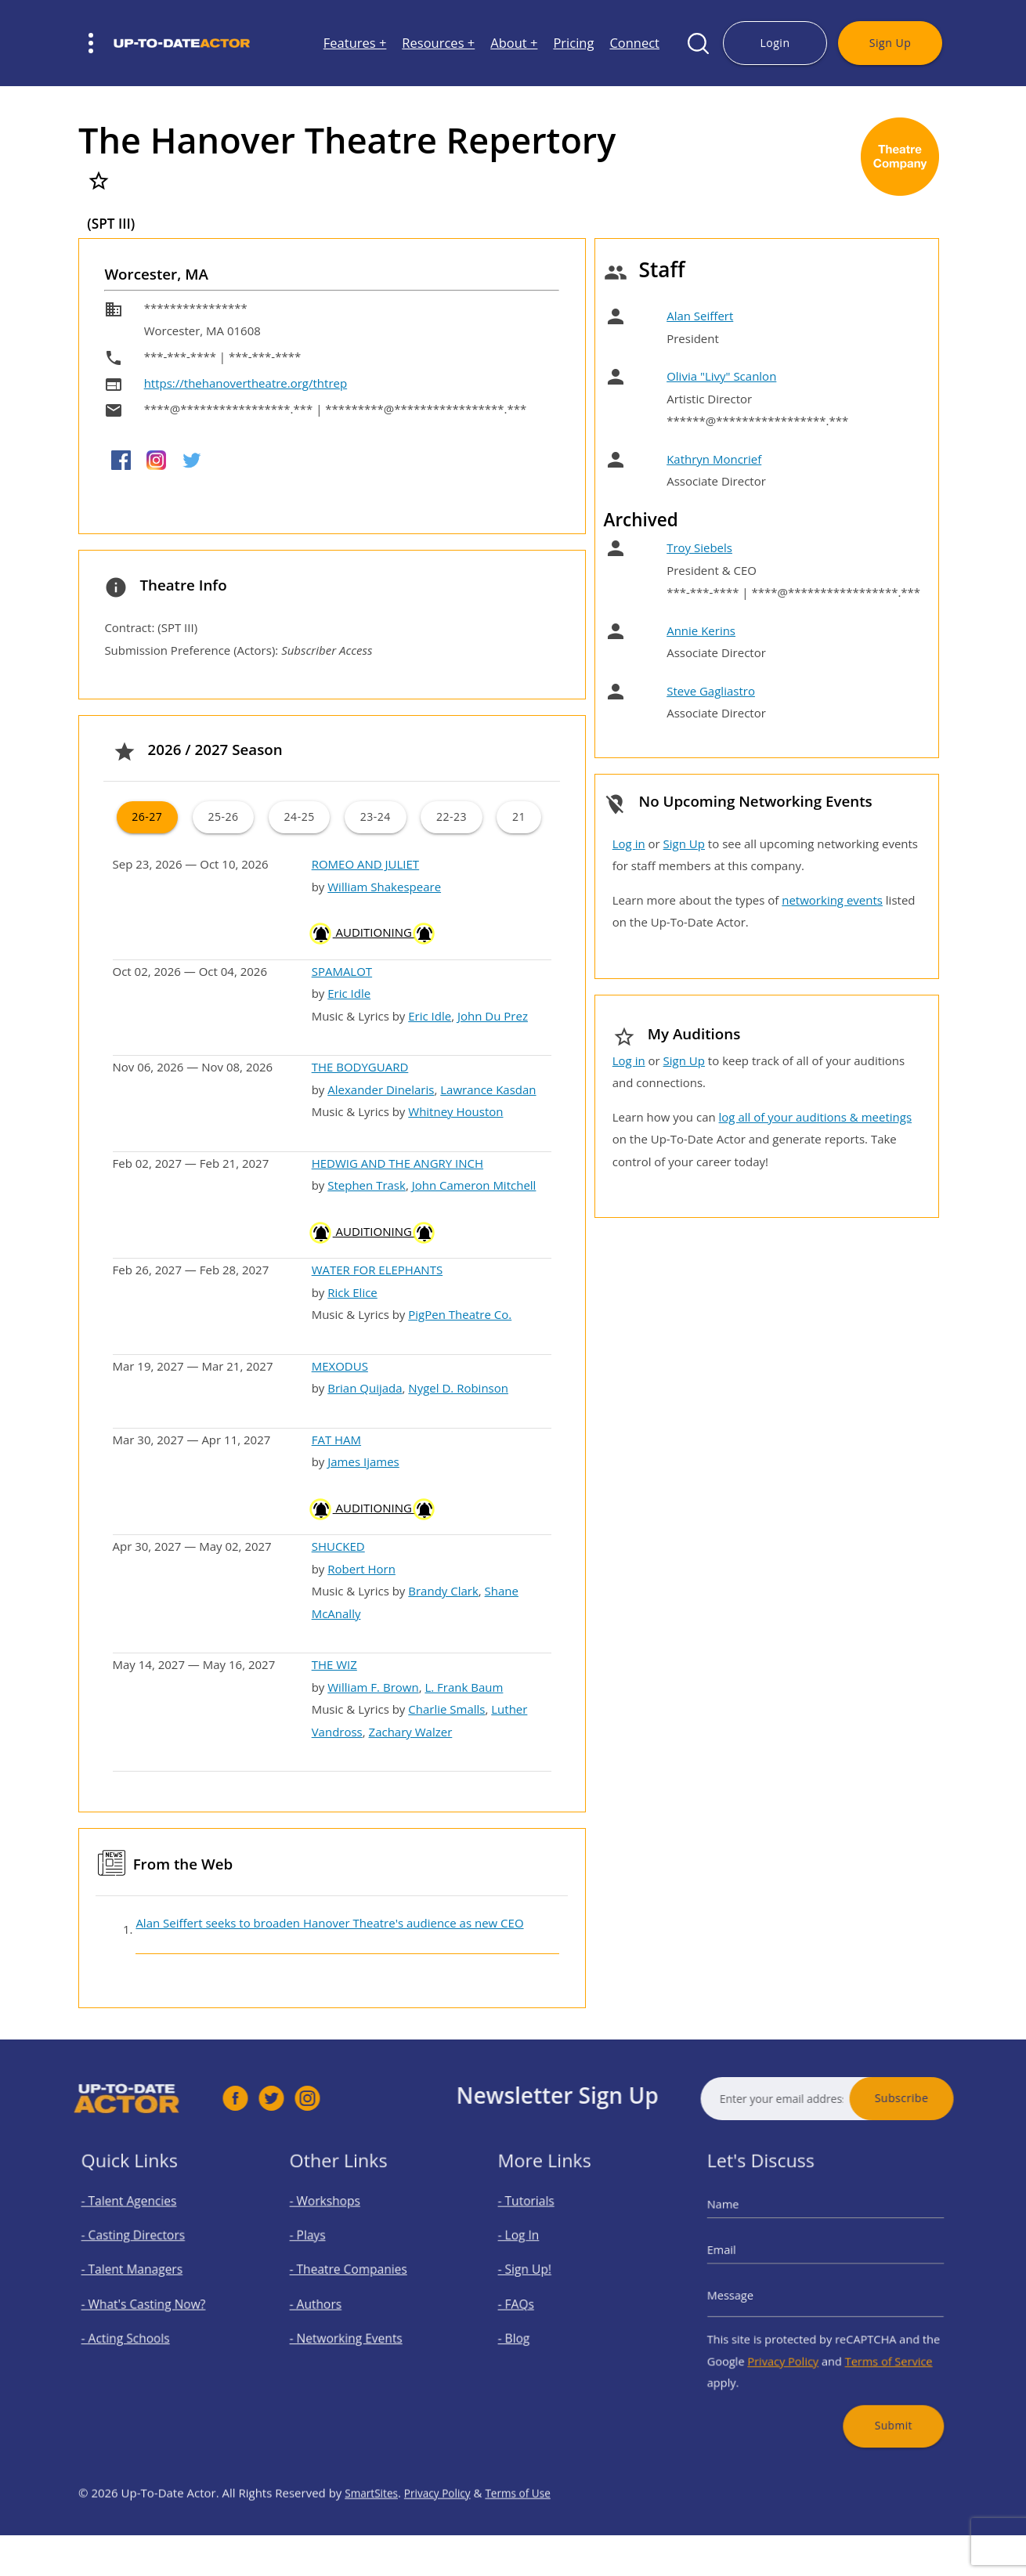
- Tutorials (545, 2231)
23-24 (375, 816)
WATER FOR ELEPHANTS (377, 1269)
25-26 (223, 816)
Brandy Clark (443, 1591)
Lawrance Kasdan (488, 1089)
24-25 (299, 816)
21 (519, 816)
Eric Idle (348, 993)
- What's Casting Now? (152, 2301)
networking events (832, 900)
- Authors (335, 2301)
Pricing (573, 43)
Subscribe (962, 2097)
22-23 (451, 816)
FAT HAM (336, 1439)
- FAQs (538, 2301)
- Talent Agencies (142, 2231)
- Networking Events (356, 2325)
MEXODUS (340, 1366)
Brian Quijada (364, 1388)
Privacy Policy (796, 2341)
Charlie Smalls (446, 1709)
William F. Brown (372, 1687)
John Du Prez (492, 1016)
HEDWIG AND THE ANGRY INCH (397, 1163)
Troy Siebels (699, 547)
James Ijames (363, 1461)
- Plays (330, 2254)
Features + (355, 43)
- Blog (537, 2325)
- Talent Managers (144, 2278)
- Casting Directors (145, 2254)
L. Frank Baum (463, 1687)
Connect (634, 43)
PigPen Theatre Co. (459, 1314)
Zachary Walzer (411, 1732)
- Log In (540, 2254)
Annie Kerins (701, 630)
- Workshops (342, 2231)
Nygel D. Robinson (458, 1388)
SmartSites (374, 2552)
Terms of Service (868, 2341)
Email (754, 2265)
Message (760, 2295)
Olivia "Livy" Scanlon (721, 376)
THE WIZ (334, 1664)
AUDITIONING (373, 932)
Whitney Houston (455, 1111)
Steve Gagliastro (711, 691)
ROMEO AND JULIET (365, 864)
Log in (628, 843)
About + (513, 43)
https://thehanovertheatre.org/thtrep (246, 383)
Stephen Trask (366, 1185)
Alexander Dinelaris (380, 1089)
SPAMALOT (342, 971)
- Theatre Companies (358, 2278)
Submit (872, 2384)
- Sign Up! (544, 2278)
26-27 (147, 816)
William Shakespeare (384, 886)
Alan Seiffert (700, 315)
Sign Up (890, 42)
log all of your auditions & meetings (815, 1117)
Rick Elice (352, 1292)
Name (756, 2233)
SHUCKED (338, 1546)
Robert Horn (361, 1569)
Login (774, 42)
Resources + (438, 43)
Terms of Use (533, 2552)
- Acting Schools (140, 2325)
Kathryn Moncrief (714, 459)
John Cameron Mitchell (474, 1185)
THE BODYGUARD (360, 1067)
